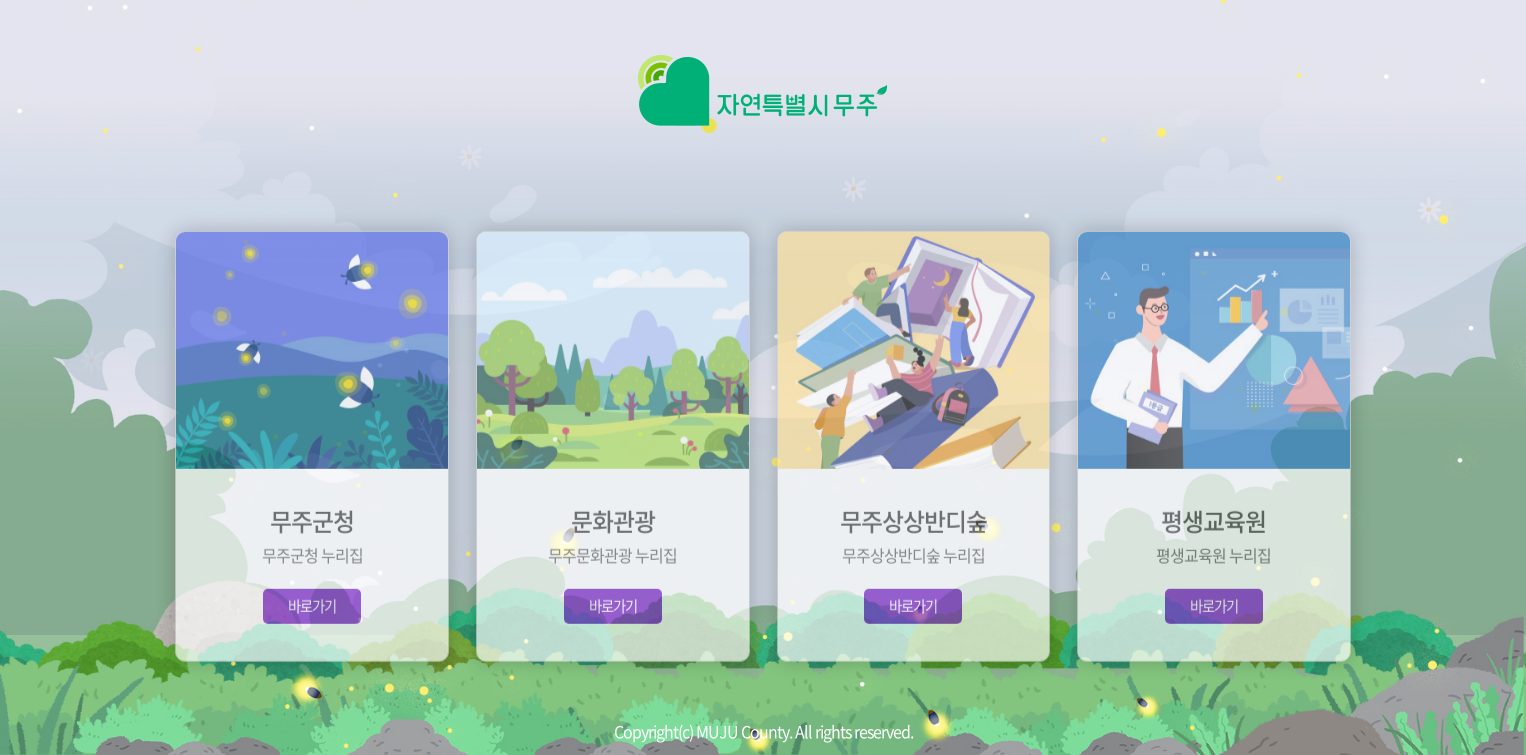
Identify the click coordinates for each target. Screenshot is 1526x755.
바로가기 (312, 623)
